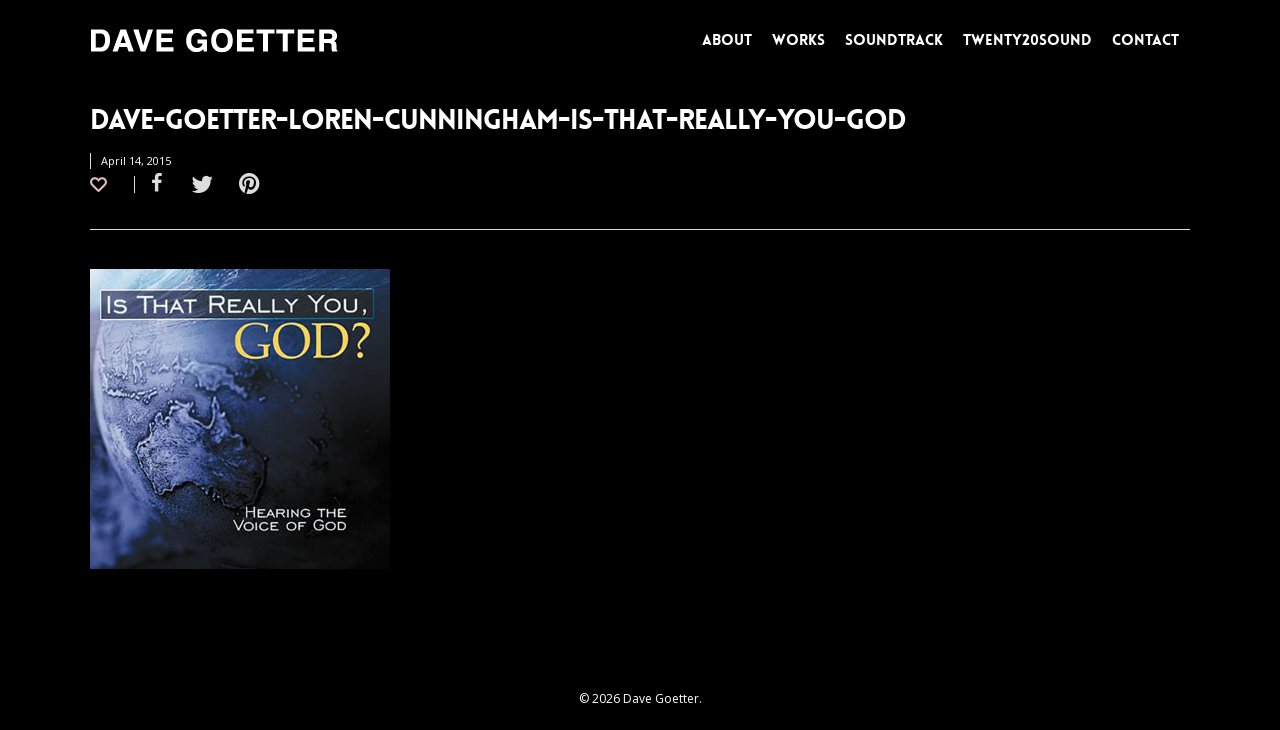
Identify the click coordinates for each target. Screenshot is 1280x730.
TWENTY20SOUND (1027, 40)
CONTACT (1145, 40)
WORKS (798, 40)
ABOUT (727, 40)
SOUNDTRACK (894, 40)
